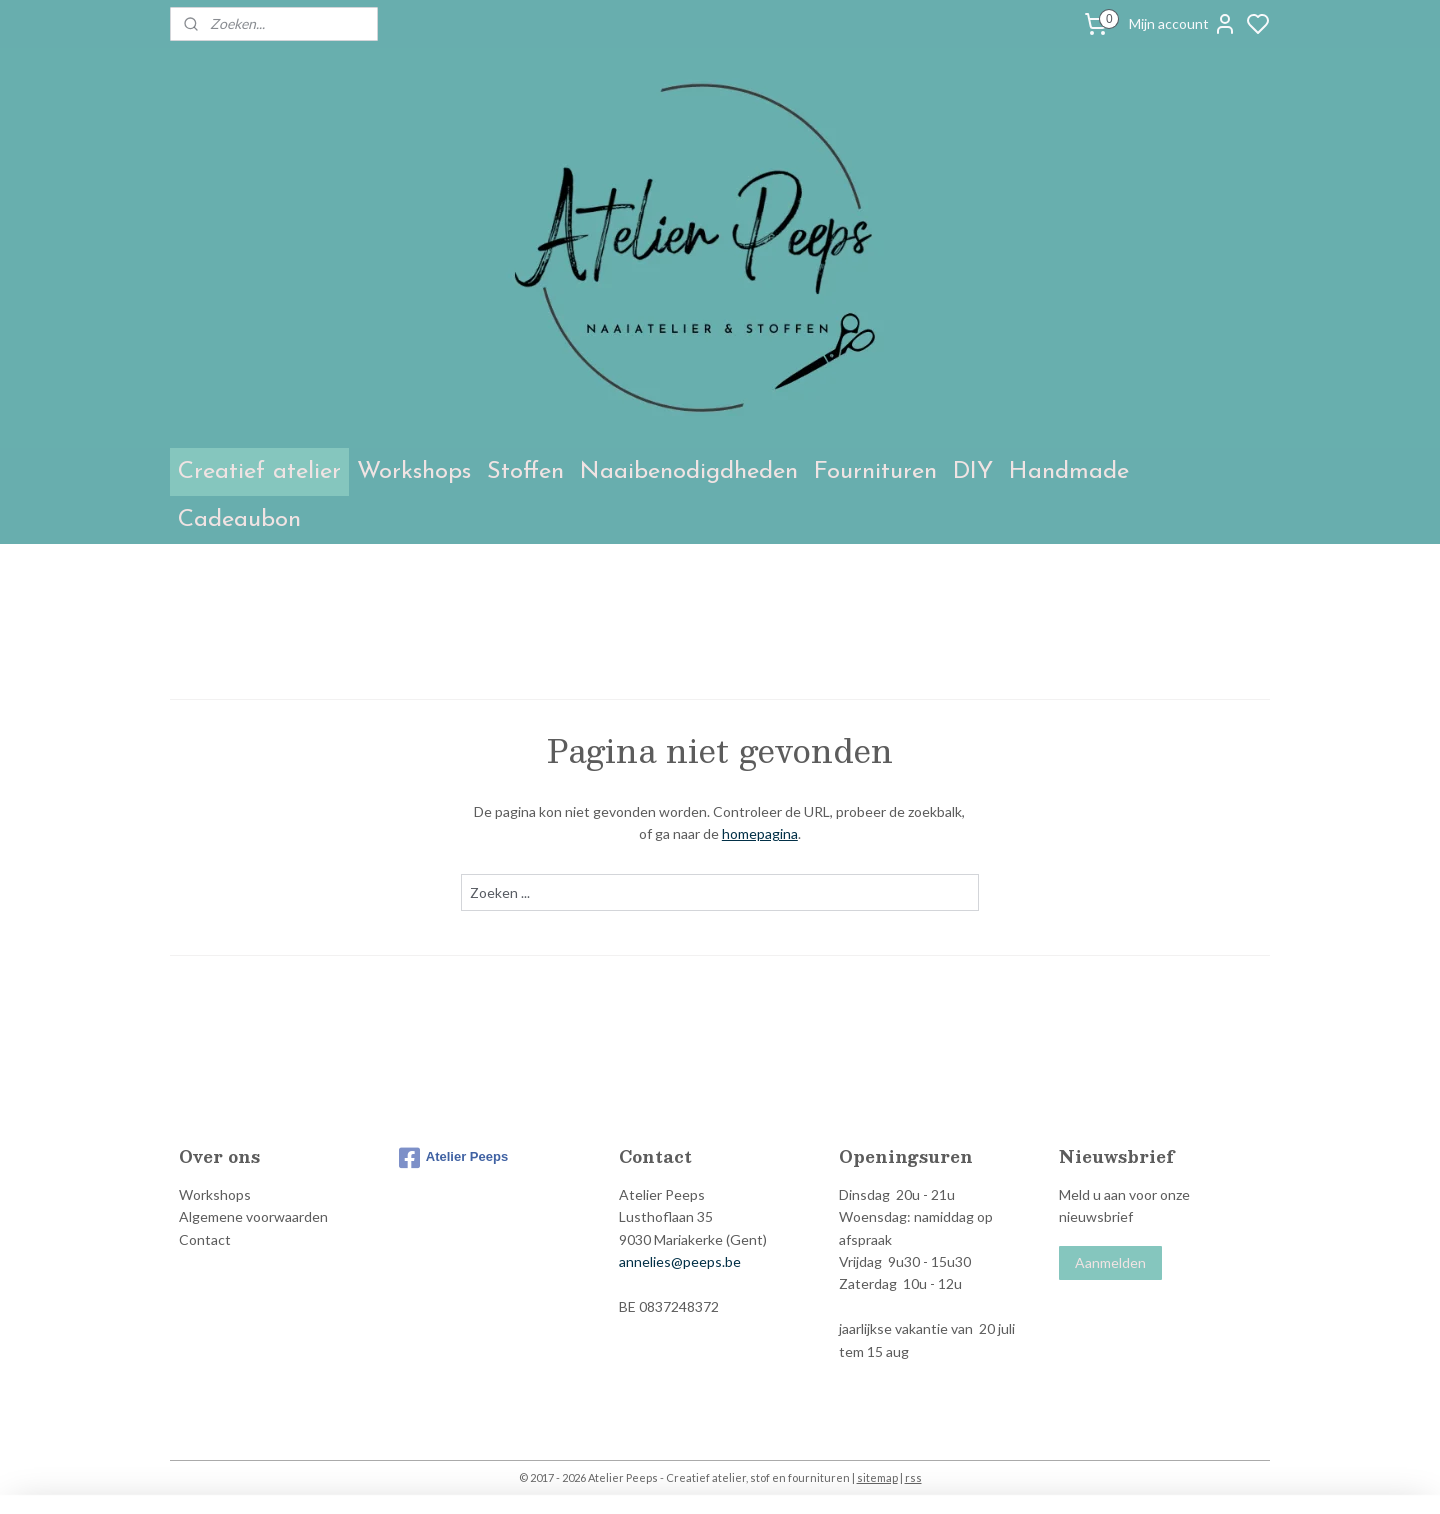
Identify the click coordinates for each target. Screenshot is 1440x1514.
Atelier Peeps (453, 1158)
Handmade (1069, 472)
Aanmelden (1110, 1262)
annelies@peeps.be (680, 1261)
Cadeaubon (239, 520)
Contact (205, 1239)
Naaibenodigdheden (689, 472)
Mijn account (1183, 24)
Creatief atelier (259, 472)
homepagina (760, 833)
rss (913, 1477)
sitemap (877, 1477)
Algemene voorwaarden (253, 1216)
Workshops (414, 472)
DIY (973, 472)
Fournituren (875, 472)
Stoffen (525, 472)
